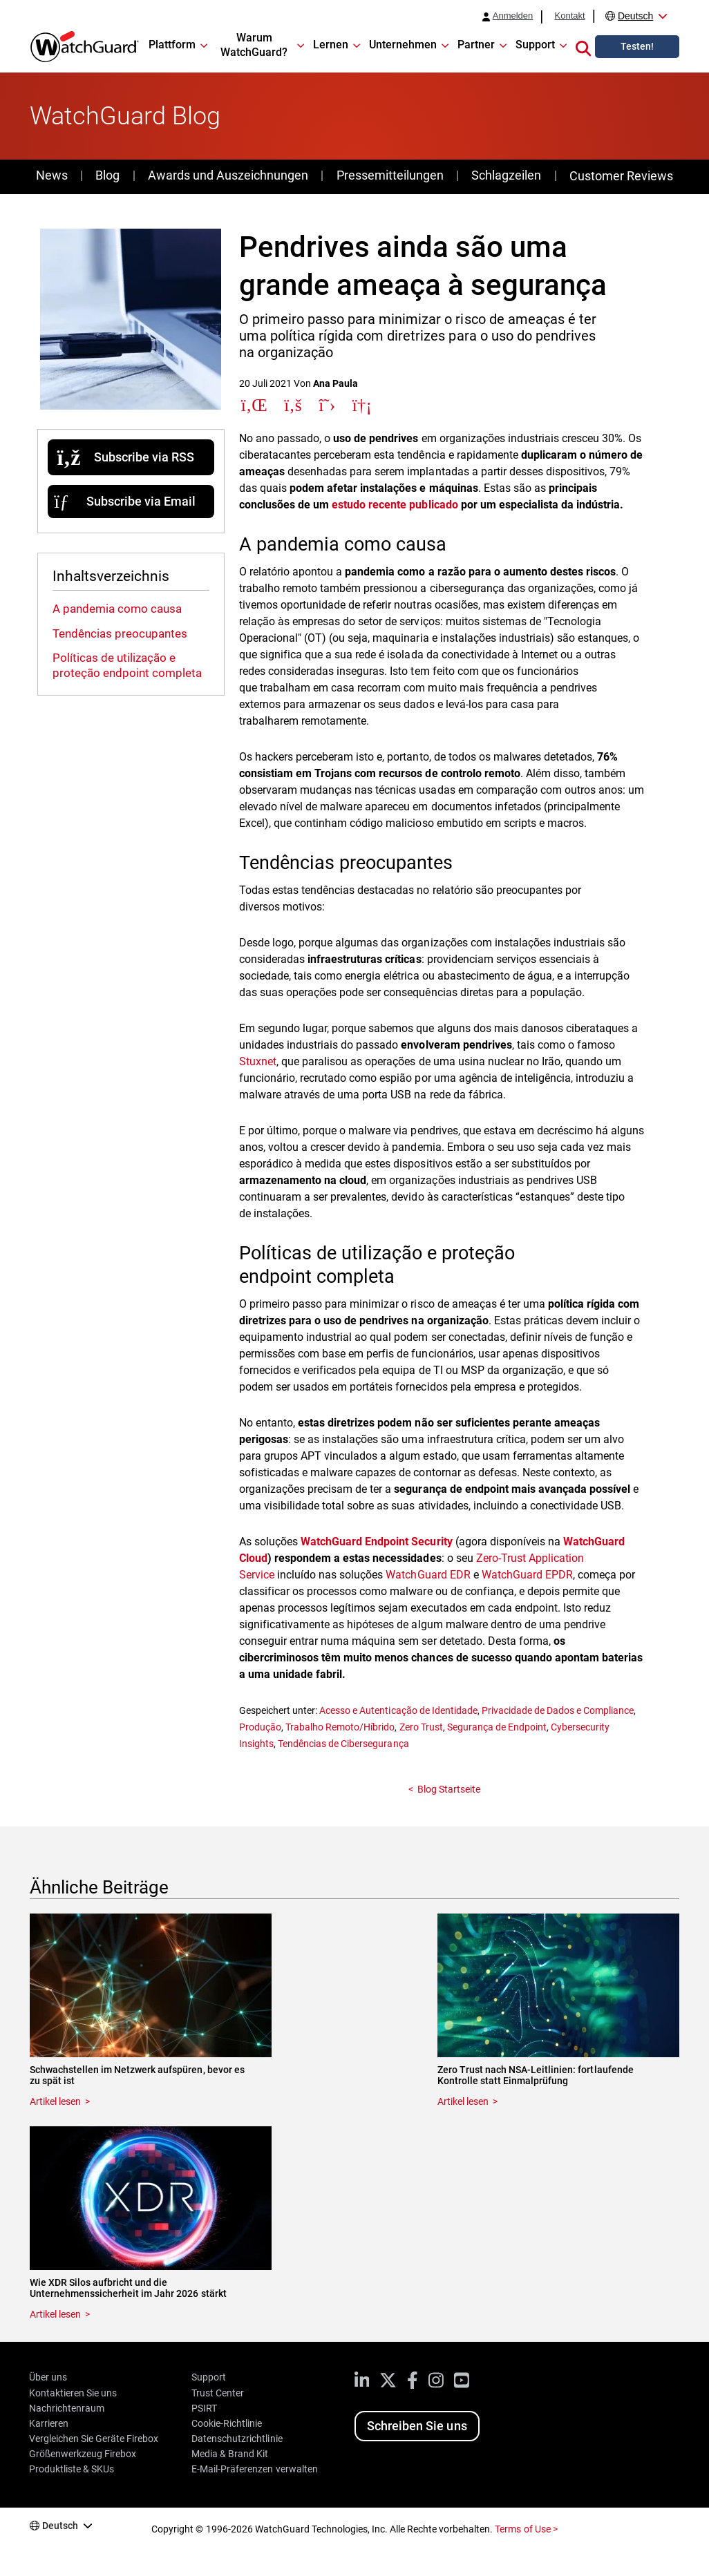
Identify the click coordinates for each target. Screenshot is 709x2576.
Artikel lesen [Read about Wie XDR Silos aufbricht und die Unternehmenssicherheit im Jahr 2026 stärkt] (55, 2314)
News (52, 175)
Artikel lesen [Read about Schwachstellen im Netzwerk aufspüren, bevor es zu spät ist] (55, 2101)
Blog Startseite (448, 1789)
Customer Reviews (621, 176)
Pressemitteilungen (390, 175)
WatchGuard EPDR (527, 1574)
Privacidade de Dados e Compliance (558, 1710)
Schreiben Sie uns (416, 2425)
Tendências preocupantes (120, 633)
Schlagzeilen (506, 175)
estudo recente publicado (394, 504)
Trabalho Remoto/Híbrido (340, 1727)
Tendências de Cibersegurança (343, 1743)
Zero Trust (421, 1727)
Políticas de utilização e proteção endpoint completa (127, 665)
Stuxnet (257, 1061)
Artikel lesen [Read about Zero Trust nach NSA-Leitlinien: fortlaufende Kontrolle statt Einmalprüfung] (463, 2101)
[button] (583, 46)
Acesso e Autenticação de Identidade (398, 1710)
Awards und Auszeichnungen (228, 175)
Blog (107, 175)
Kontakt (569, 16)
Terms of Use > (526, 2529)
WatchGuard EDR (428, 1574)
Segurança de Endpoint (497, 1727)
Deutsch (635, 15)
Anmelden (513, 16)
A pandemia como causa (117, 609)
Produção (260, 1727)
